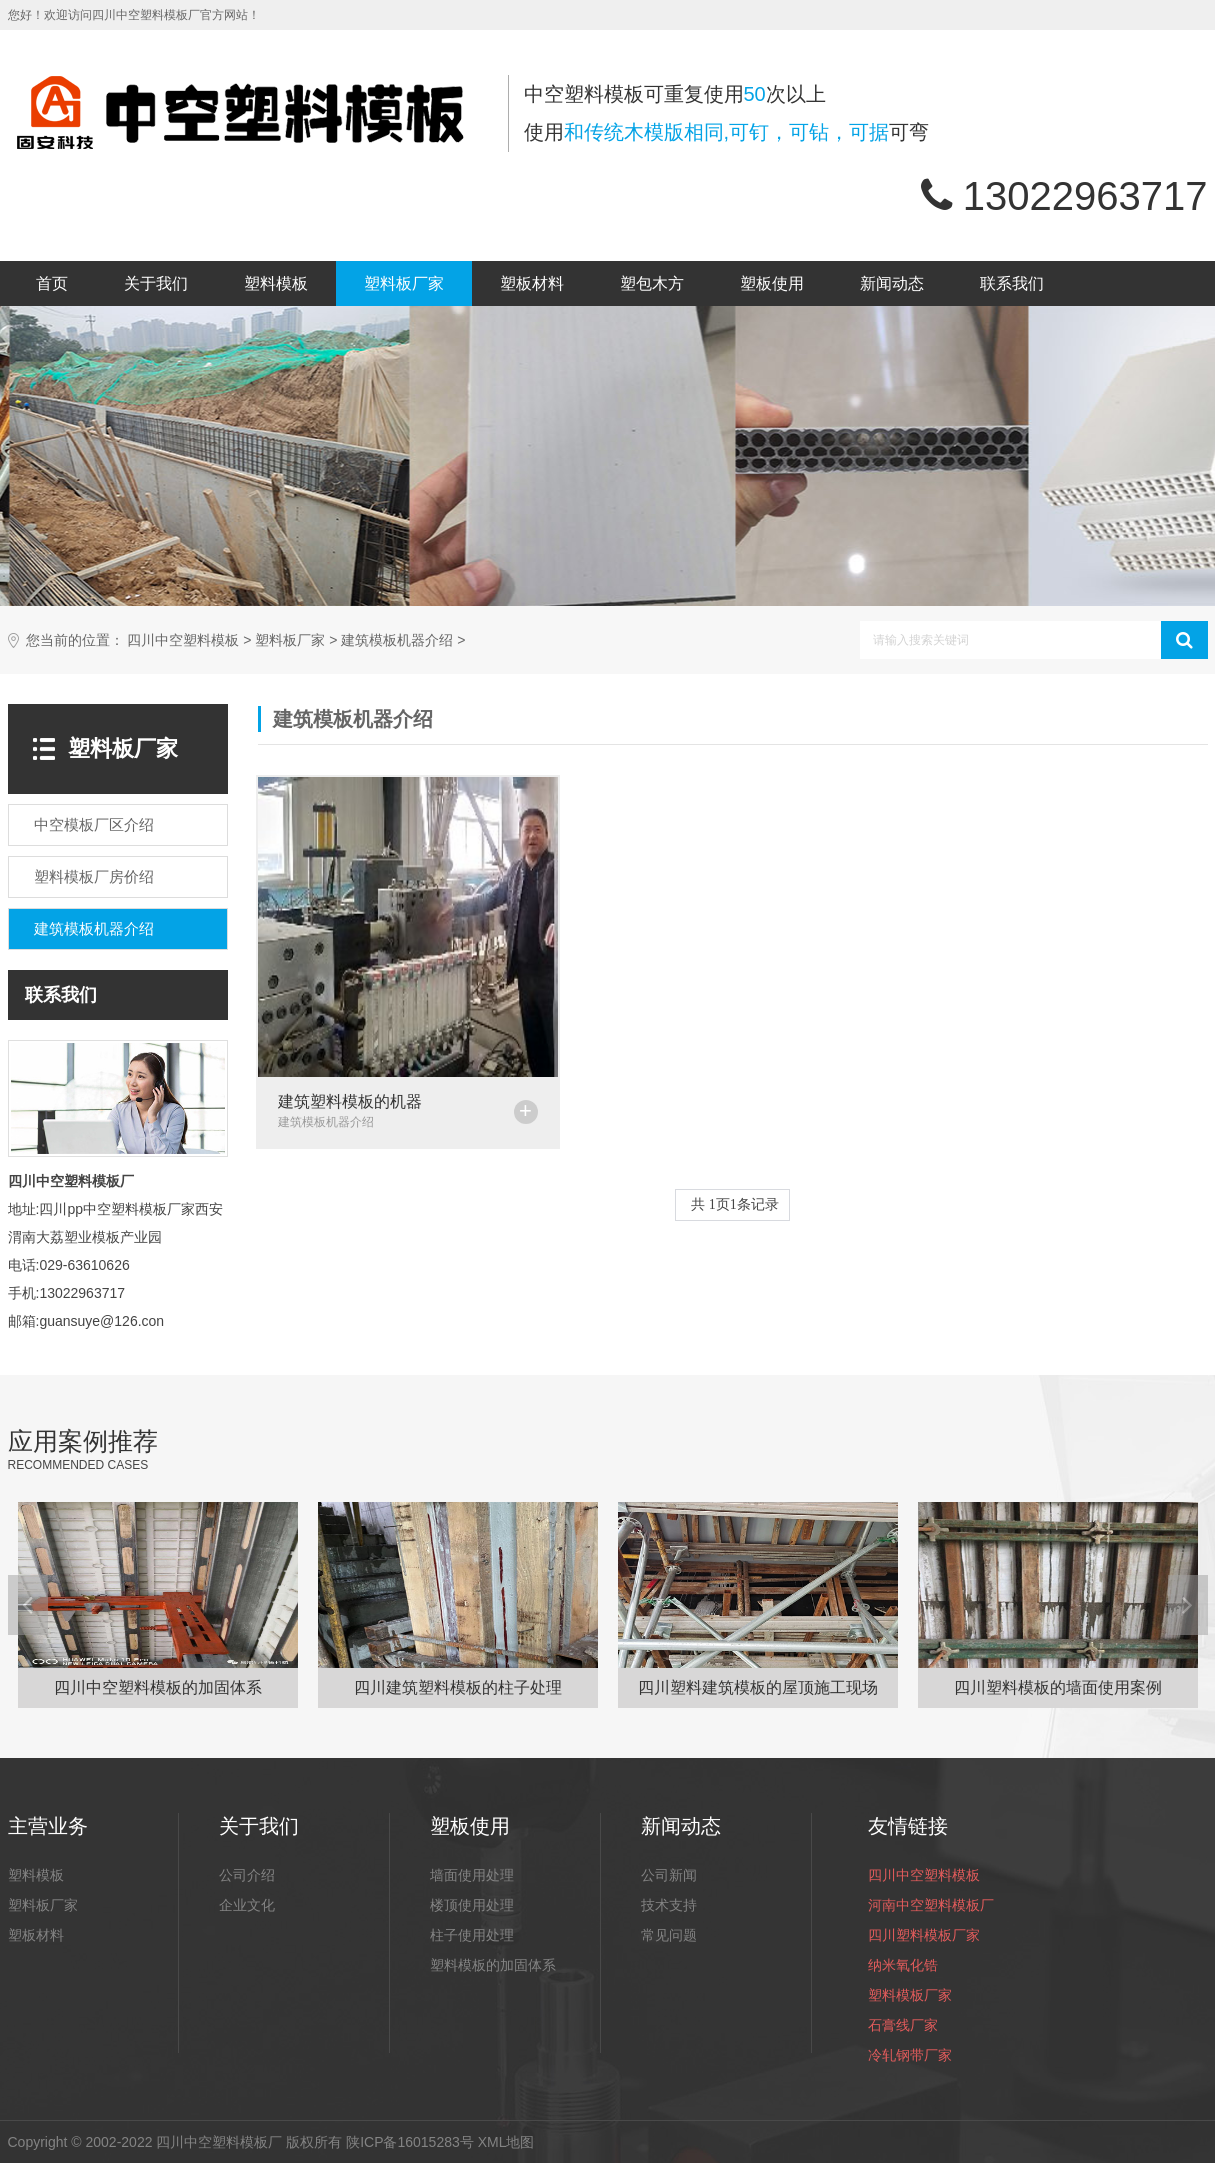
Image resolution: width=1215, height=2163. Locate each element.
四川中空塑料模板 (183, 640)
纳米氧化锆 (903, 1965)
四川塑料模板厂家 (924, 1935)
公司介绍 (247, 1875)
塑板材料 (532, 283)
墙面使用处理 (472, 1875)
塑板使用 (772, 283)
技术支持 (669, 1905)
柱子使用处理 (472, 1935)
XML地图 (506, 2142)
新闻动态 (892, 283)
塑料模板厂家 (910, 1995)
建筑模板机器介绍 (397, 640)
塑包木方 (652, 283)
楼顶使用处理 (472, 1905)
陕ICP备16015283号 (410, 2142)
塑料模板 (276, 283)
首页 (52, 283)
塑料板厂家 (404, 283)
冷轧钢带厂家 (910, 2055)
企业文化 (247, 1905)
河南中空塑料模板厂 (931, 1905)
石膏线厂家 (903, 2025)
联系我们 (1012, 283)
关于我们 (156, 283)
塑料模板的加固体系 (493, 1965)
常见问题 (669, 1935)
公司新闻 (669, 1875)
